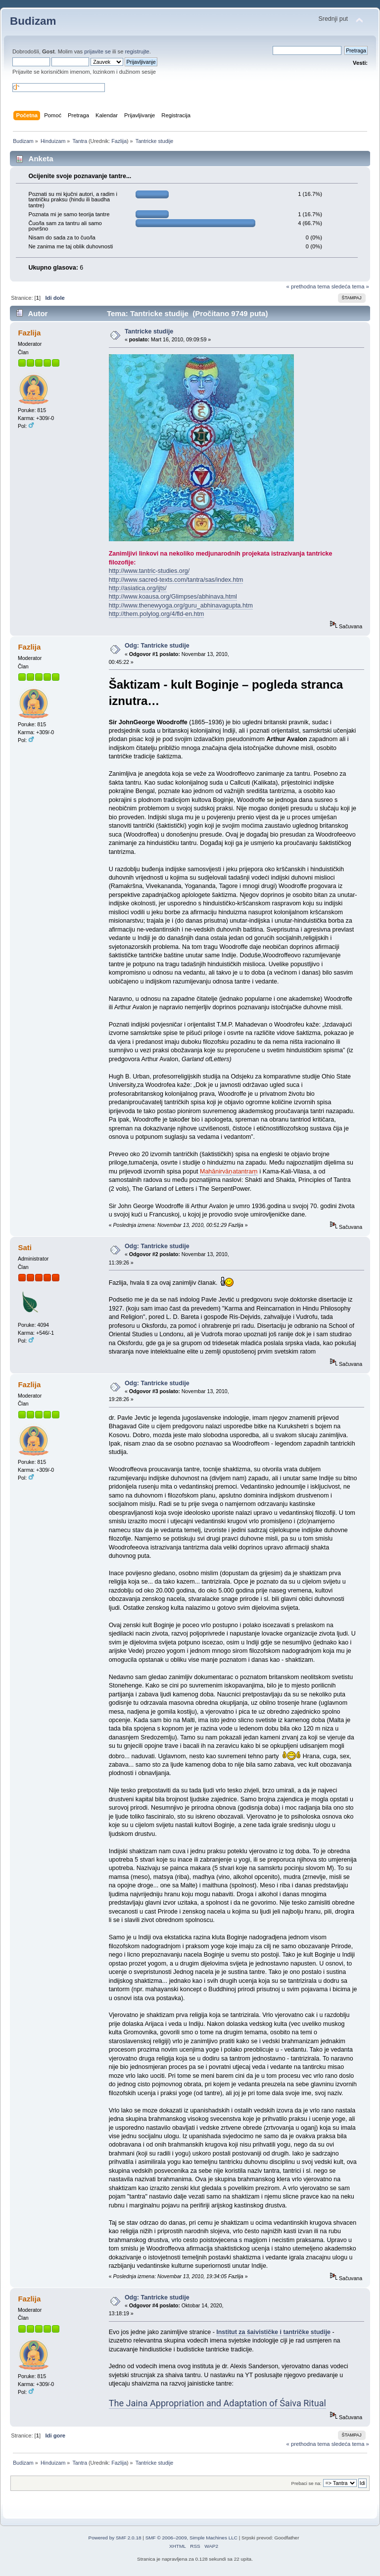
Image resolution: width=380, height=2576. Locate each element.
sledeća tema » (350, 286)
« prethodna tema (308, 286)
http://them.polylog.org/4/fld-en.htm (156, 613)
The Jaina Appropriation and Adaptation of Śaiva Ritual (217, 2403)
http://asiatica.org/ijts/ (138, 588)
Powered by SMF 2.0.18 (115, 2537)
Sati (24, 1247)
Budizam (33, 21)
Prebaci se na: (306, 2483)
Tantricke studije (149, 331)
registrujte (137, 51)
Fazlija (119, 141)
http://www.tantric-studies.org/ (149, 570)
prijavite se (97, 51)
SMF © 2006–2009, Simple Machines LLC (191, 2537)
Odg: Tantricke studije (157, 645)
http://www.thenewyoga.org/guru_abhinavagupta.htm (181, 605)
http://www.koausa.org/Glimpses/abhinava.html (173, 596)
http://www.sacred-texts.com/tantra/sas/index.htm (176, 579)
